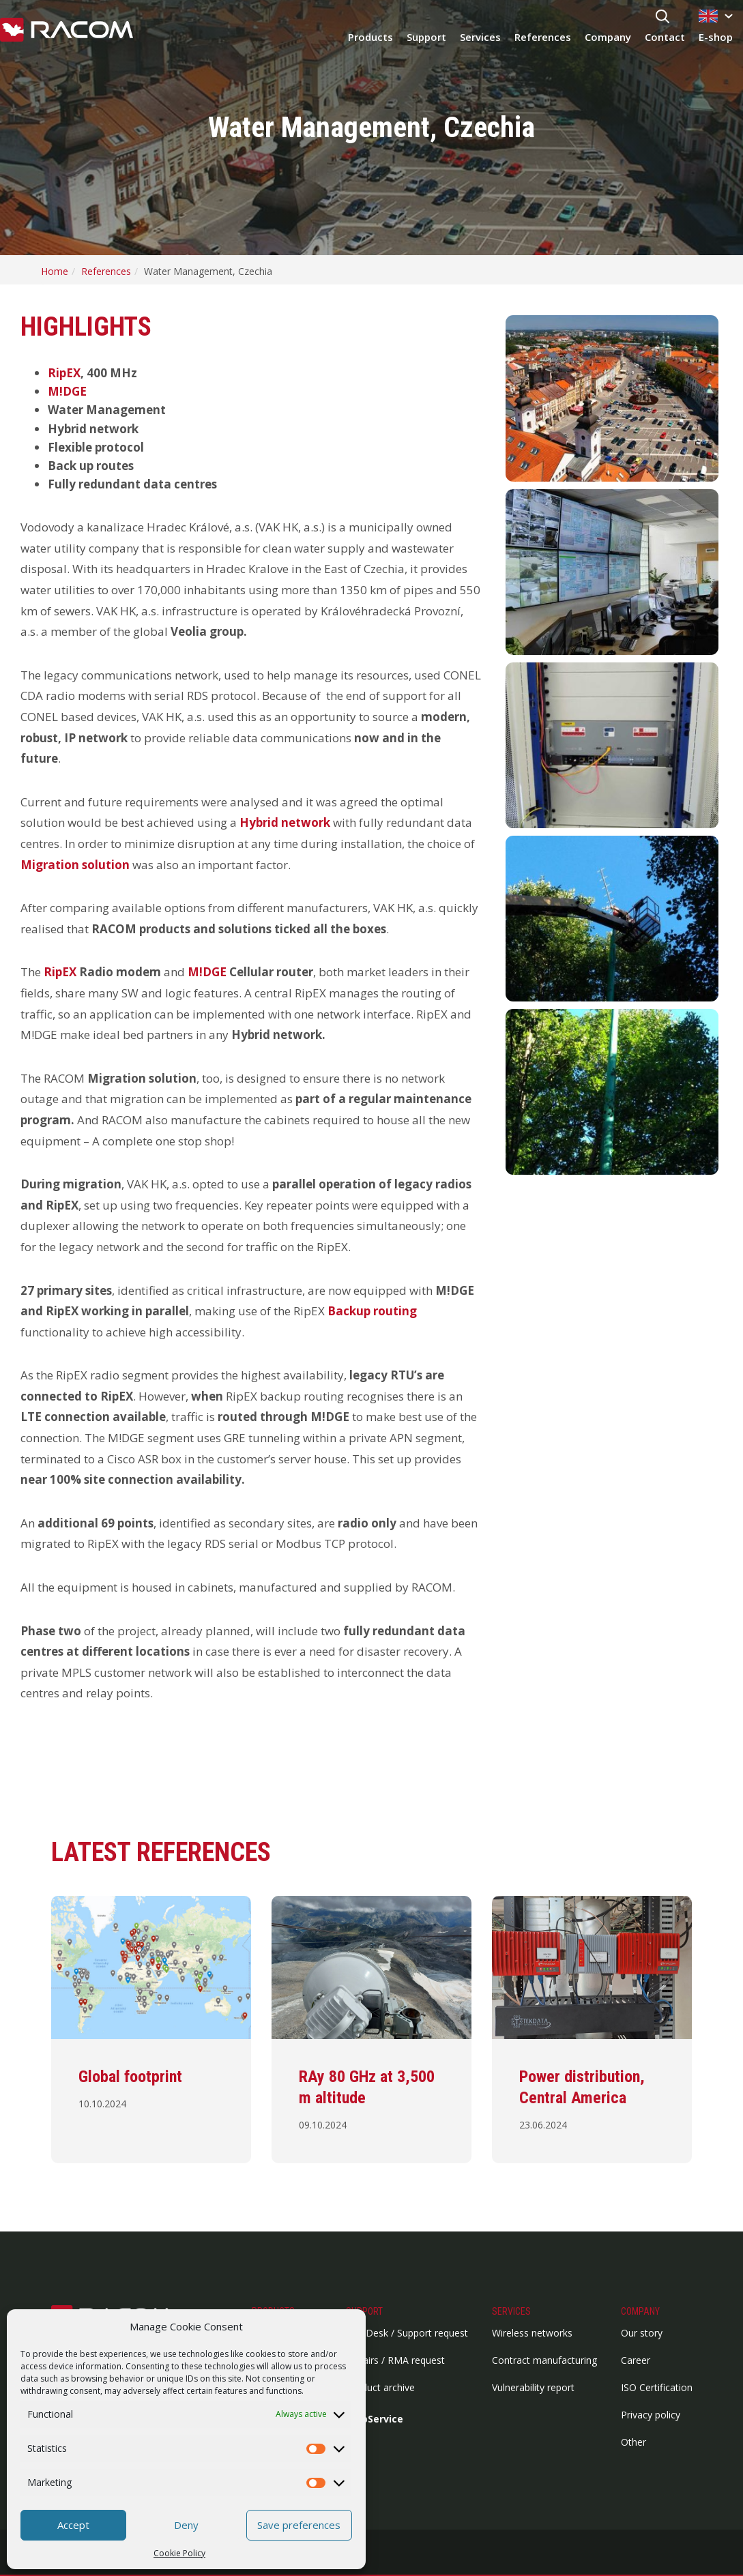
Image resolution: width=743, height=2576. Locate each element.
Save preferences (298, 2525)
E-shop (716, 37)
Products (370, 37)
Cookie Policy (179, 2553)
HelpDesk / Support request (407, 2332)
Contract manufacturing (544, 2360)
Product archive (380, 2387)
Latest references (161, 1852)
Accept (73, 2525)
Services (480, 37)
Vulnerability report (533, 2387)
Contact (665, 37)
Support (426, 37)
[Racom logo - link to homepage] (66, 31)
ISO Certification (657, 2387)
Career (635, 2360)
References (542, 37)
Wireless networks (532, 2332)
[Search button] (662, 17)
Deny (186, 2525)
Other (633, 2441)
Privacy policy (650, 2414)
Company (608, 37)
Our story (641, 2332)
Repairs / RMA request (395, 2360)
